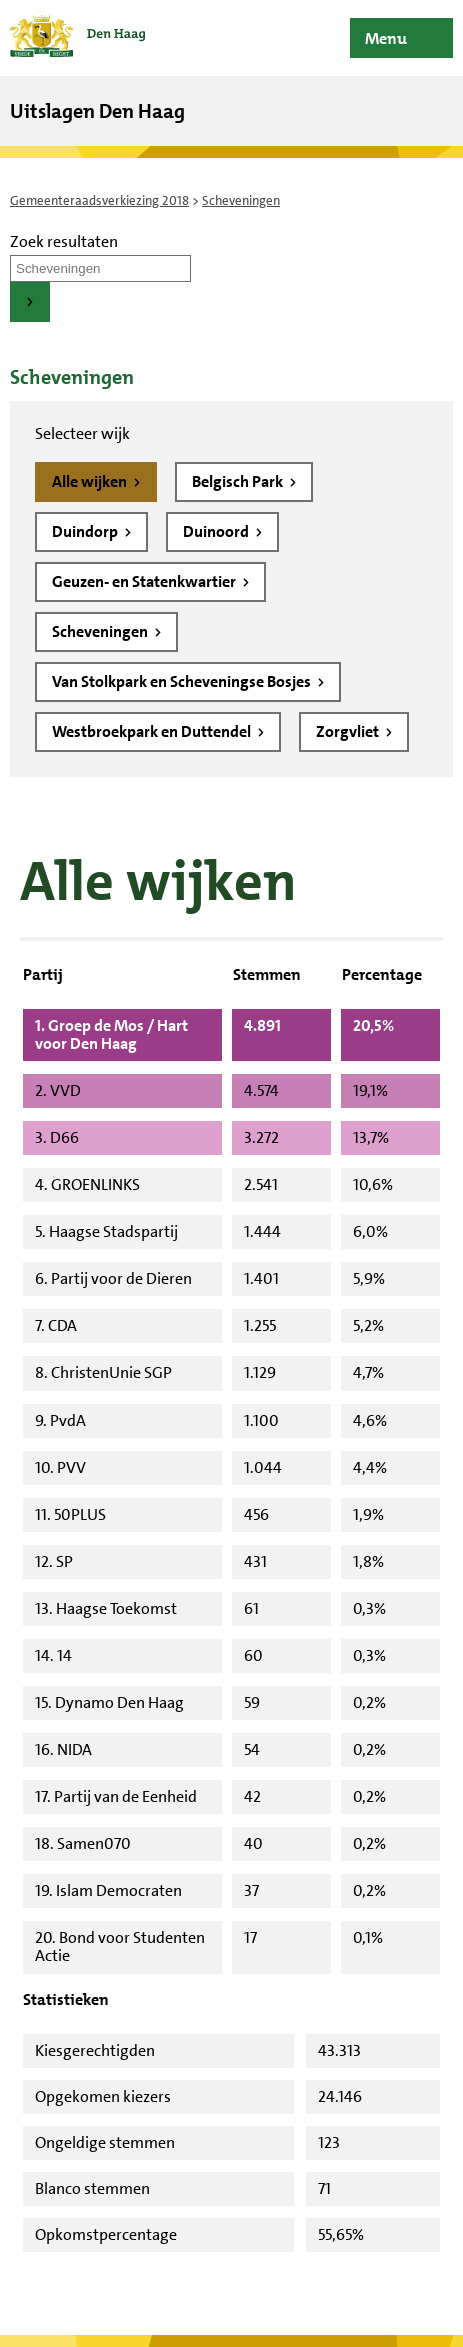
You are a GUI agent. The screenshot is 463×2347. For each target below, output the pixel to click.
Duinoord (217, 531)
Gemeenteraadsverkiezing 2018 (99, 200)
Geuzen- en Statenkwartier (145, 581)
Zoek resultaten (64, 241)
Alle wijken (91, 481)
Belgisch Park (239, 481)
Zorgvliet (349, 731)
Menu (386, 38)
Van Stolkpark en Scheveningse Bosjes (183, 681)
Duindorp (86, 531)
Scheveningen (101, 631)
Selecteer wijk (82, 433)
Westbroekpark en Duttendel (153, 731)
